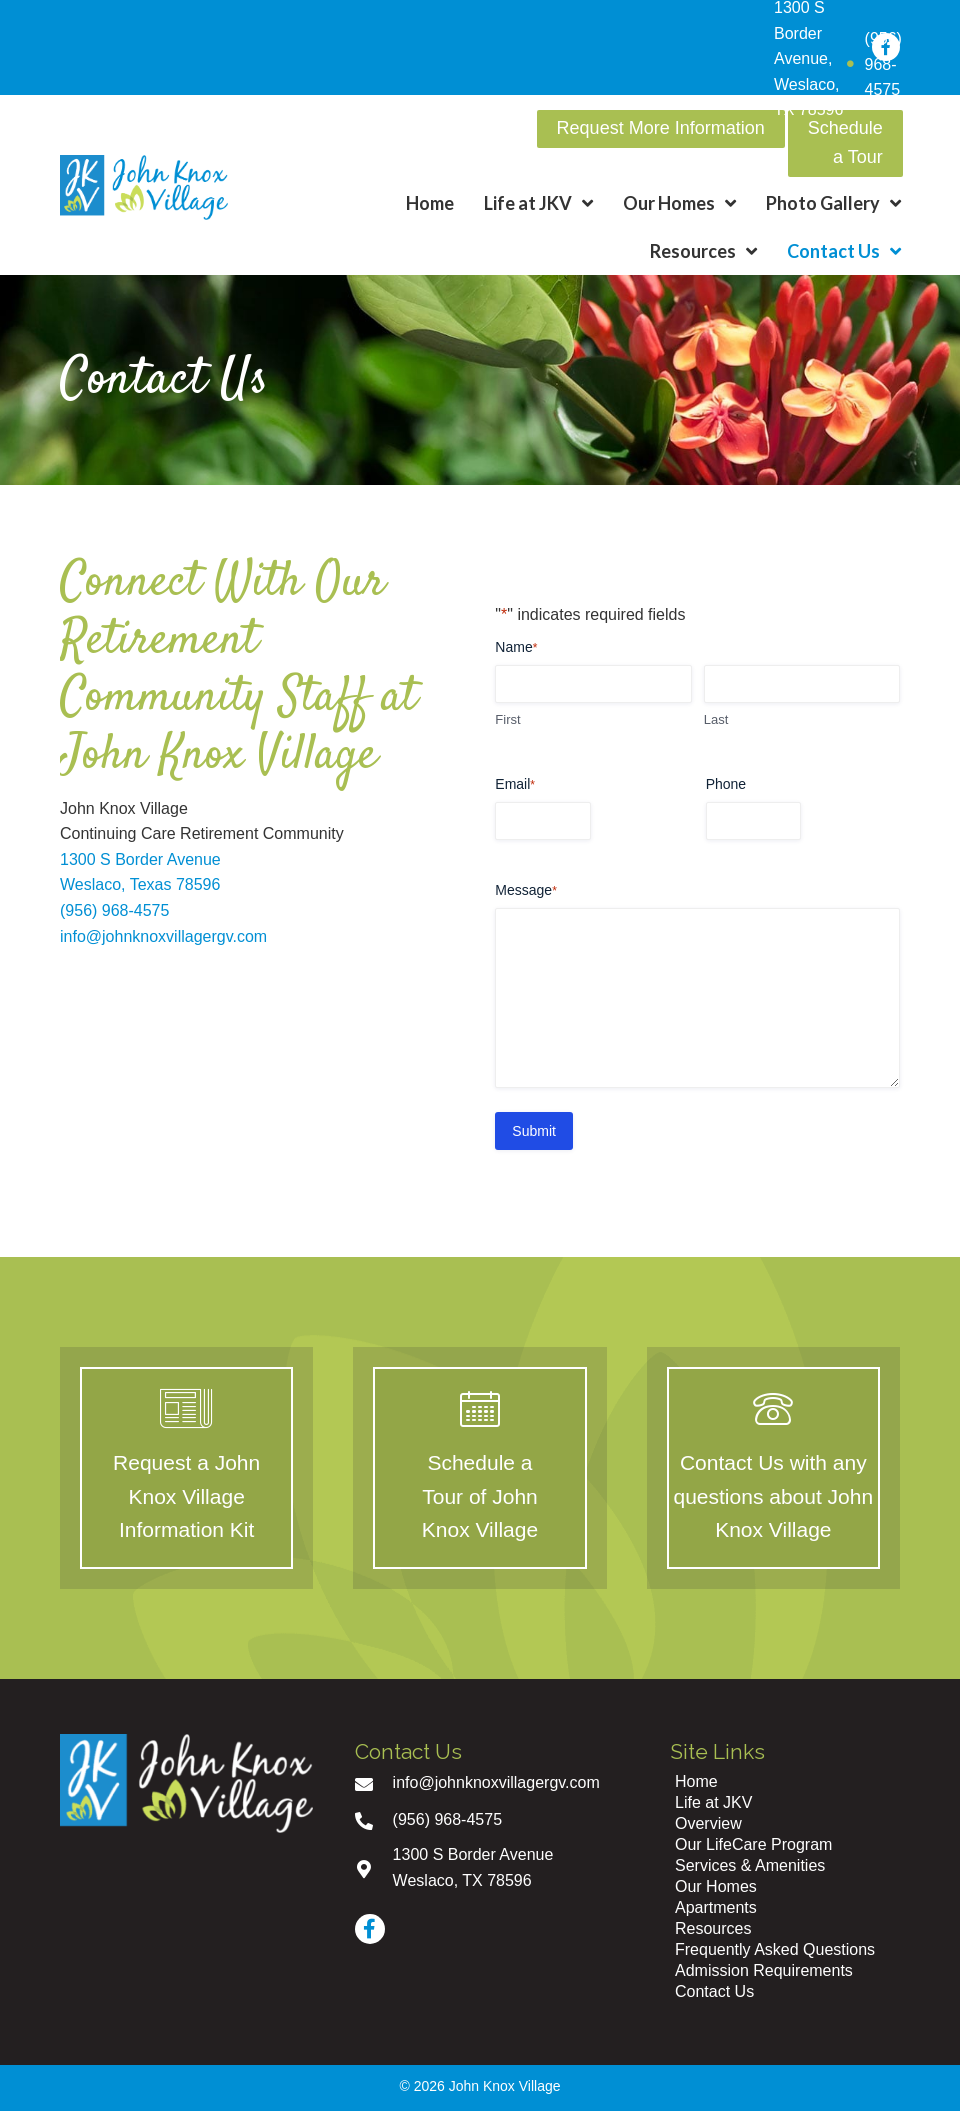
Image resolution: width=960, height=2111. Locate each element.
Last (716, 719)
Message (525, 891)
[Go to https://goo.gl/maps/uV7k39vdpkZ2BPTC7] (492, 1867)
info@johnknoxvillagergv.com (163, 936)
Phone (726, 784)
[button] (661, 129)
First (507, 719)
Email (515, 785)
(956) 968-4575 (114, 910)
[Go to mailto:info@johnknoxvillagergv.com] (492, 1782)
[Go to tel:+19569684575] (492, 1819)
